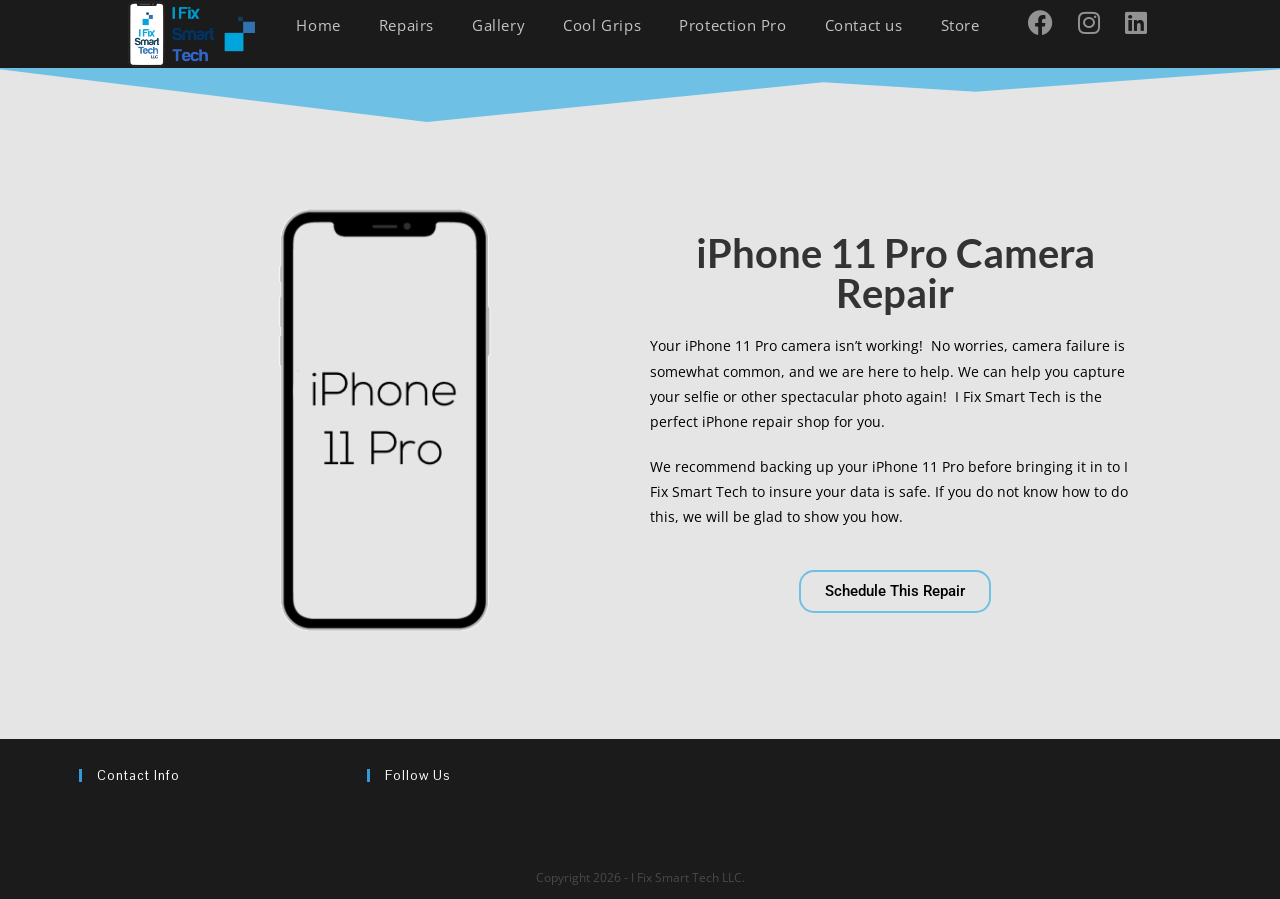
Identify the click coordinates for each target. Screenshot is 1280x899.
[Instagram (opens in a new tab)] (1096, 22)
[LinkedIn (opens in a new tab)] (1143, 22)
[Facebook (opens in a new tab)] (1048, 22)
